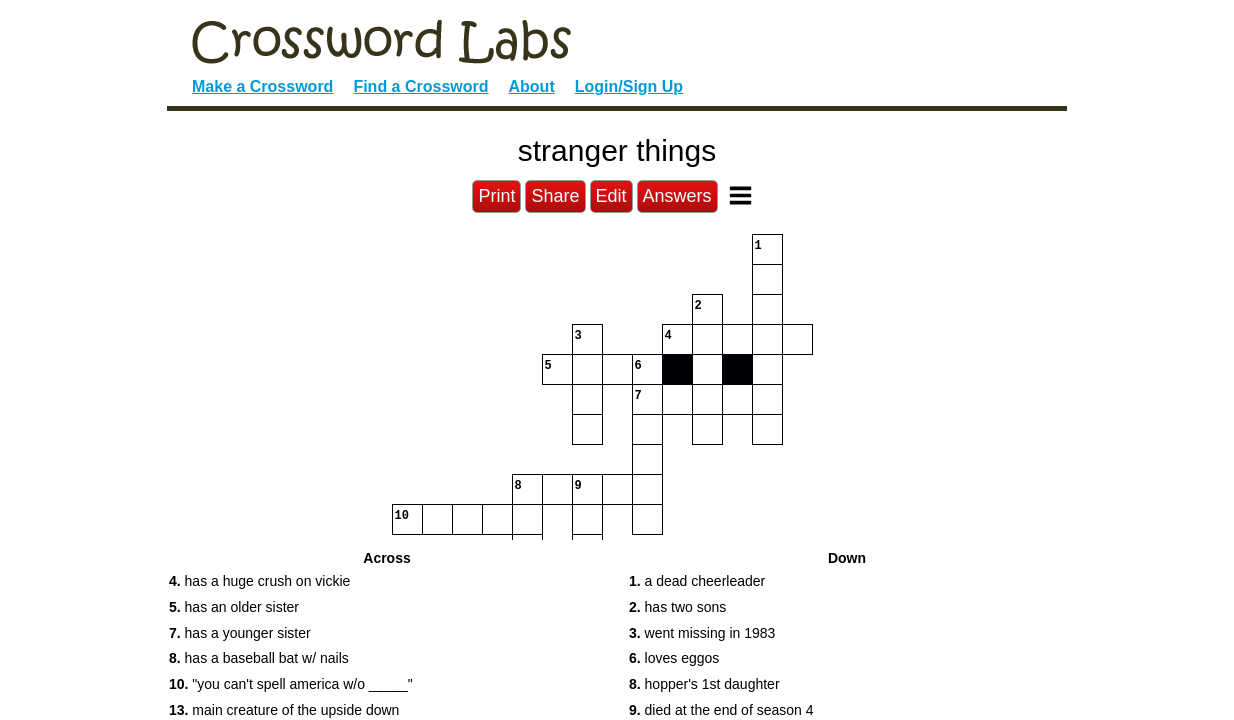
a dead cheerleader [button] (697, 581)
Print (496, 196)
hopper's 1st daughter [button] (704, 684)
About (532, 86)
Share (555, 196)
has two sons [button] (677, 607)
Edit (611, 196)
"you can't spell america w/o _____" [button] (291, 684)
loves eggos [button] (674, 658)
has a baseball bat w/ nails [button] (259, 658)
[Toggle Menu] (740, 195)
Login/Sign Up (629, 86)
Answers (677, 196)
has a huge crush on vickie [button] (259, 581)
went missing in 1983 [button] (702, 633)
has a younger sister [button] (240, 633)
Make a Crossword (262, 86)
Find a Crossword (420, 86)
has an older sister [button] (234, 607)
